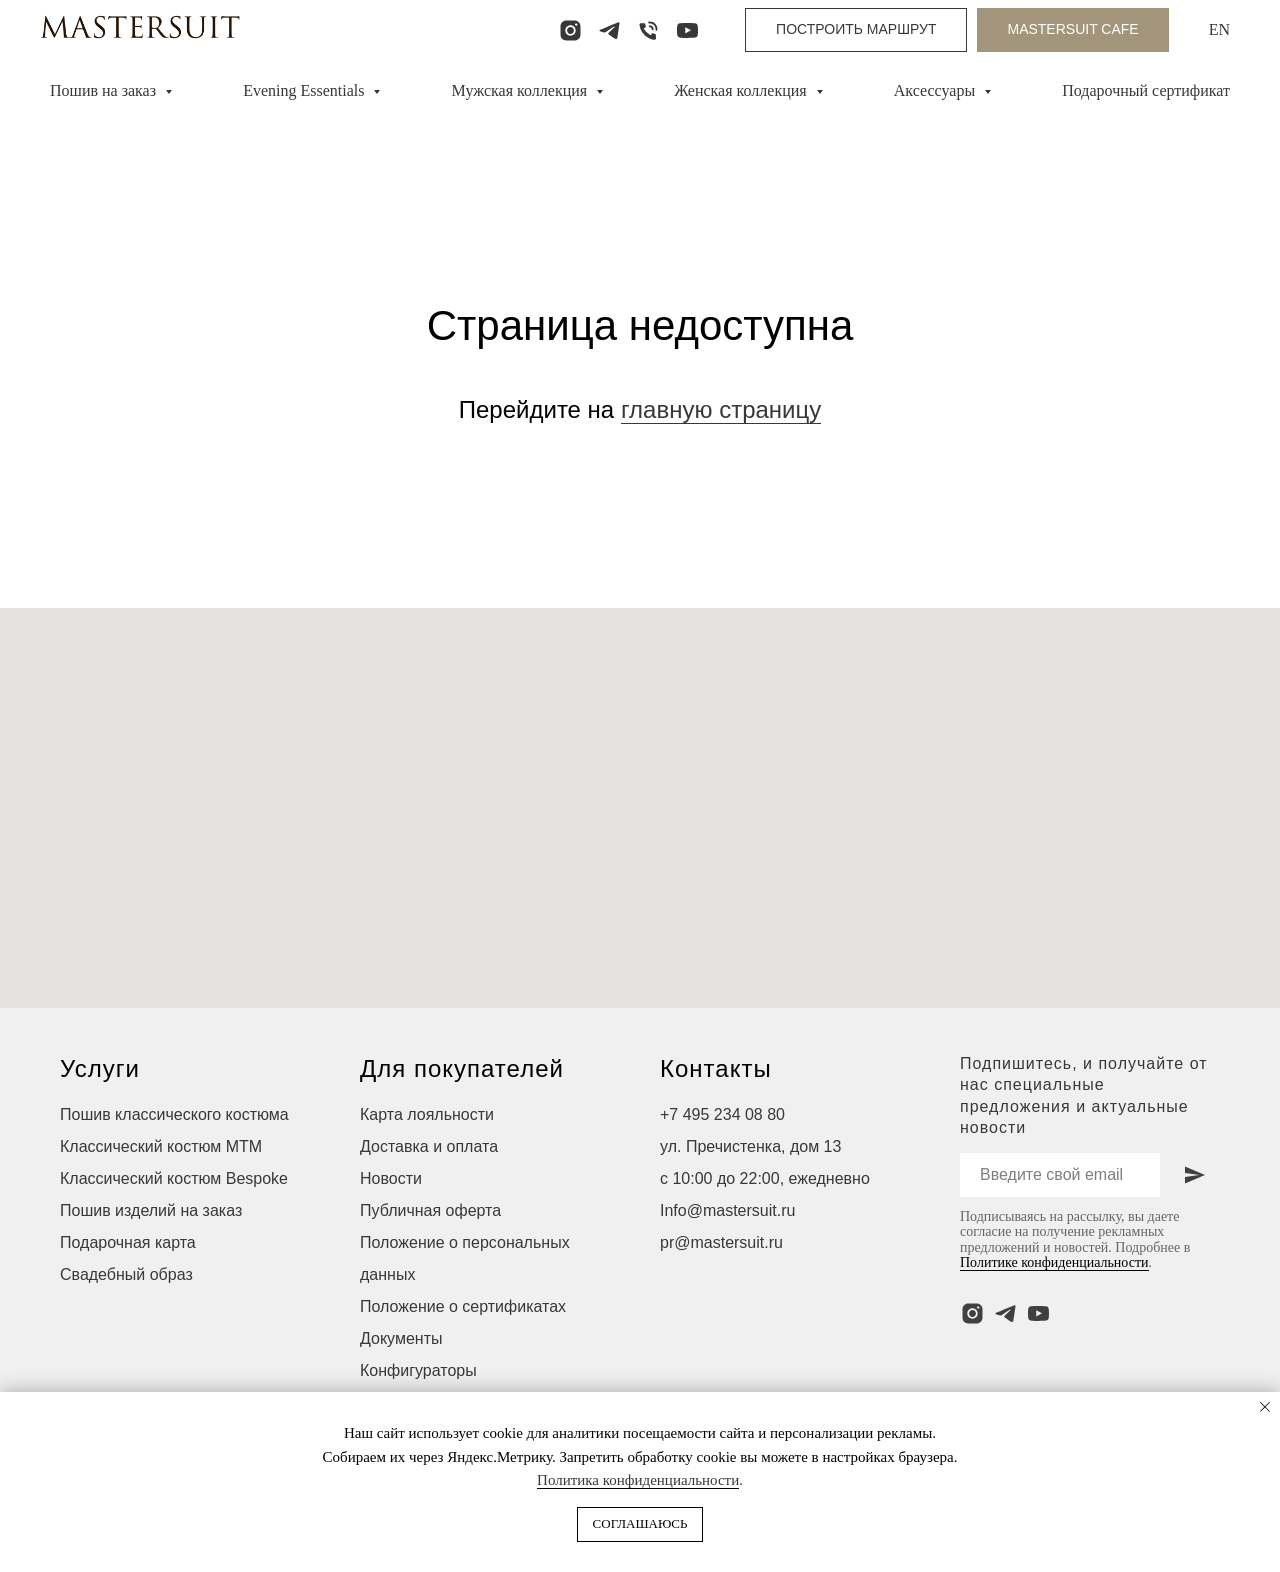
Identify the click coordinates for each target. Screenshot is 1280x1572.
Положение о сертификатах (463, 1306)
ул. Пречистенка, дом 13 (750, 1146)
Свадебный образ (126, 1274)
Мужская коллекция (522, 90)
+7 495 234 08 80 (722, 1114)
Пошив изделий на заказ (151, 1210)
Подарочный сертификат (1146, 90)
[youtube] (687, 30)
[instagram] (570, 30)
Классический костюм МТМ (161, 1146)
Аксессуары (936, 90)
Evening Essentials (305, 90)
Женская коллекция (742, 90)
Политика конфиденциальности (638, 1480)
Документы (401, 1338)
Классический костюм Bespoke (174, 1178)
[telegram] (609, 30)
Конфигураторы (418, 1370)
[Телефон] (648, 30)
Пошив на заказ (105, 90)
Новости (391, 1178)
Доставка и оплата (429, 1146)
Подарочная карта (128, 1242)
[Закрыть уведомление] (1265, 1407)
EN (1219, 29)
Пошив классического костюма (174, 1114)
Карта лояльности (427, 1114)
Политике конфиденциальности (1054, 1262)
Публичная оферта (430, 1210)
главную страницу (721, 409)
